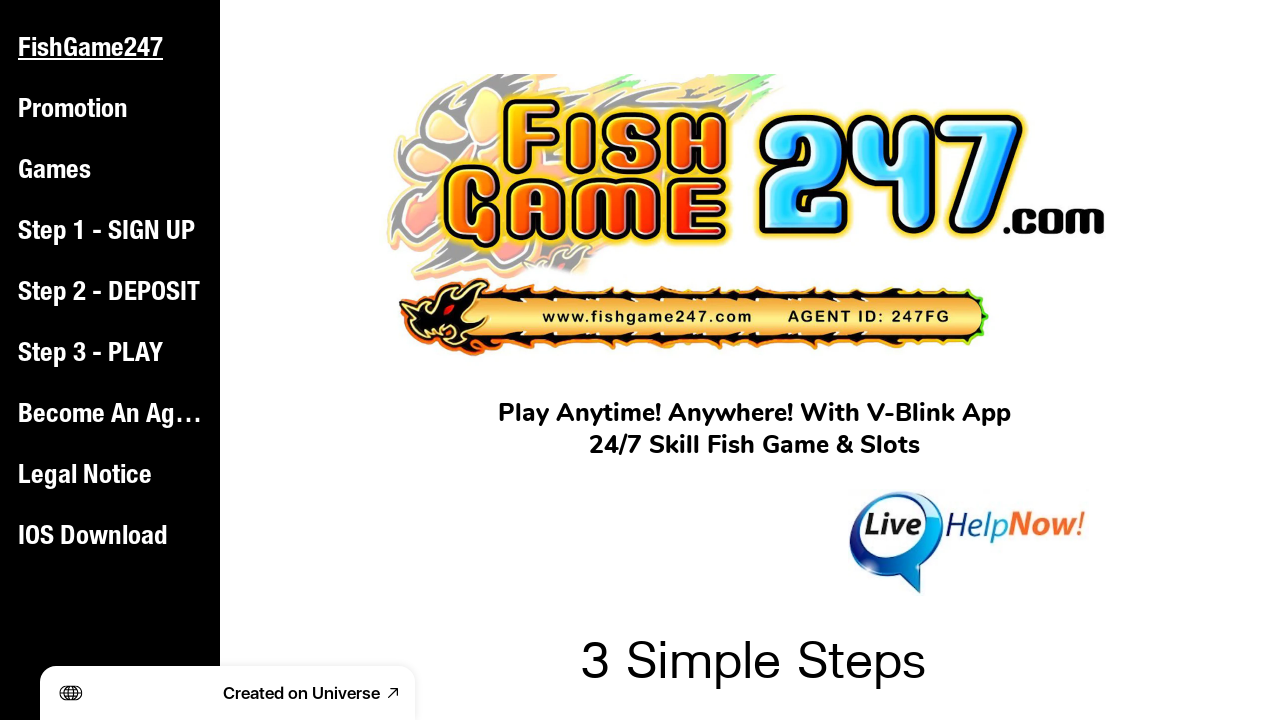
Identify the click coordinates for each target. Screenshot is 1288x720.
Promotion (73, 111)
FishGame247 (90, 50)
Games (54, 172)
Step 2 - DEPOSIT (109, 294)
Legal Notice (85, 477)
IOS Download (93, 538)
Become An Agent (112, 416)
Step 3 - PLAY (90, 355)
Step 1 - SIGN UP (106, 233)
